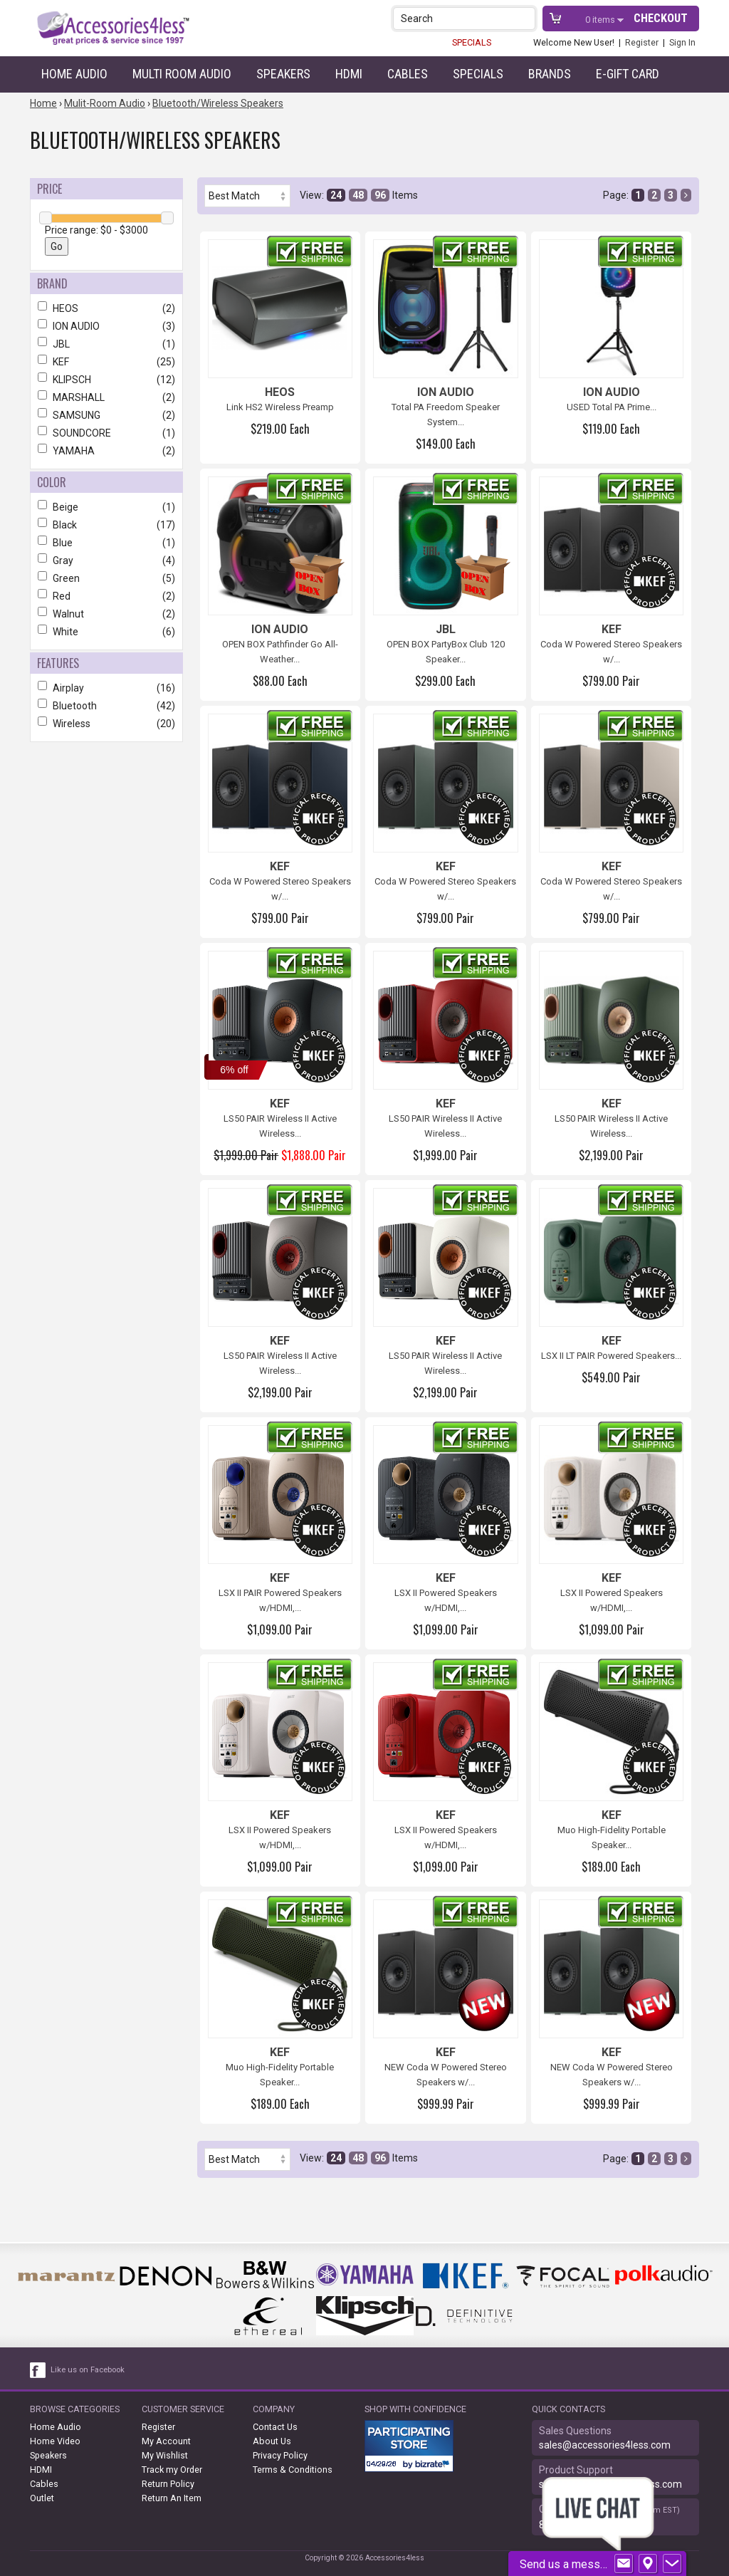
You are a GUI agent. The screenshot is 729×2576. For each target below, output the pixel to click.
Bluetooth (106, 706)
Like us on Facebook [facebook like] (88, 2369)
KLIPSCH (106, 379)
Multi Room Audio (181, 73)
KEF (106, 362)
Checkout (661, 18)
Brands (549, 73)
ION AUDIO (106, 326)
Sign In (682, 42)
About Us (272, 2441)
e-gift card (627, 73)
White (106, 632)
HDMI (348, 73)
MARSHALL (106, 397)
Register (642, 42)
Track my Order (172, 2469)
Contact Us (275, 2426)
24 (336, 195)
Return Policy (168, 2483)
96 (380, 195)
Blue (106, 543)
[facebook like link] (38, 2370)
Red (106, 596)
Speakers (283, 73)
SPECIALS (471, 42)
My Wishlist (165, 2455)
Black (106, 525)
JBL (106, 344)
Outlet (42, 2498)
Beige (106, 507)
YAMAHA (106, 451)
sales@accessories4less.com (605, 2445)
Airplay (106, 688)
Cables (407, 73)
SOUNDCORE (106, 433)
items (601, 19)
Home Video (55, 2441)
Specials (478, 73)
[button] (526, 18)
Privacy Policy (280, 2455)
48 (358, 195)
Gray (106, 560)
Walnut (106, 614)
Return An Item (171, 2498)
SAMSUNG (106, 415)
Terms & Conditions (292, 2469)
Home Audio (74, 73)
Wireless (106, 723)
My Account (166, 2441)
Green (106, 578)
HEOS (106, 308)
